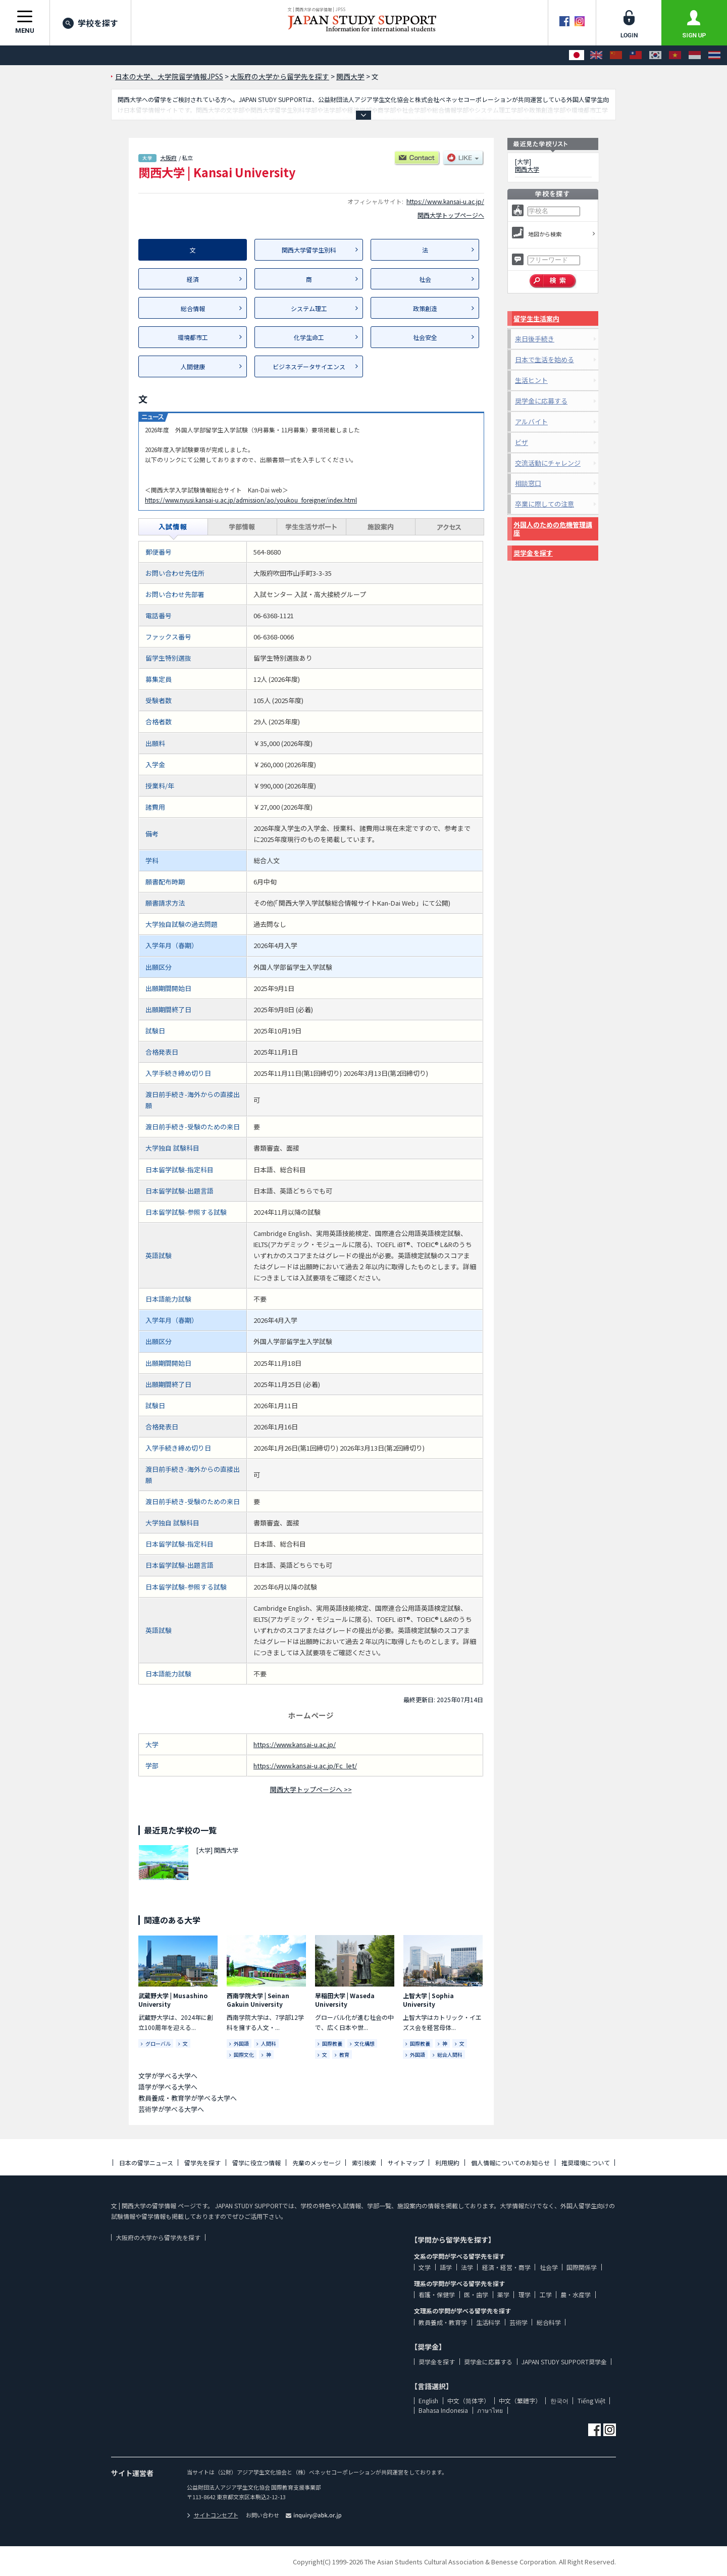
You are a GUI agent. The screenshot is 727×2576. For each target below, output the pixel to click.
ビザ (521, 442)
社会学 (549, 2267)
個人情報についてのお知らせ (510, 2162)
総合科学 (549, 2322)
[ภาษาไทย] (714, 55)
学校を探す (90, 23)
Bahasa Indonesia (443, 2410)
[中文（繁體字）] (635, 55)
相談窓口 (528, 483)
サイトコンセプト (212, 2515)
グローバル (158, 2043)
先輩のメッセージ (316, 2162)
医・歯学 (476, 2294)
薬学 (503, 2294)
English (428, 2400)
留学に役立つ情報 (256, 2162)
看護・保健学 (437, 2294)
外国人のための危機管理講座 (552, 528)
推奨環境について (585, 2162)
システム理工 (309, 308)
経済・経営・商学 (506, 2267)
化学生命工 (309, 337)
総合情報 (193, 308)
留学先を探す (202, 2162)
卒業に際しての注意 (544, 504)
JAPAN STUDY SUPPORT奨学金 (564, 2361)
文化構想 (364, 2043)
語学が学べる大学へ (167, 2087)
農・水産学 (575, 2294)
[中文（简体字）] (616, 55)
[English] (596, 55)
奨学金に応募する (541, 401)
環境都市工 (193, 337)
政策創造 (425, 308)
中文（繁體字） (520, 2400)
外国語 (241, 2043)
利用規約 (447, 2162)
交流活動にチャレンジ (548, 463)
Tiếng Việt (591, 2400)
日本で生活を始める (544, 359)
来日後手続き (534, 338)
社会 (425, 279)
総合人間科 (449, 2054)
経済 (193, 279)
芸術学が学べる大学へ (171, 2109)
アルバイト (531, 421)
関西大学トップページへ (451, 215)
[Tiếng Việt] (675, 55)
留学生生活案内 (536, 318)
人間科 (268, 2043)
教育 (344, 2054)
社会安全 (425, 337)
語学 (446, 2267)
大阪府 (168, 158)
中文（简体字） (468, 2400)
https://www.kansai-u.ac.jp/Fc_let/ (305, 1765)
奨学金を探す (533, 553)
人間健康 (193, 366)
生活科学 (488, 2322)
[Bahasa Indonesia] (694, 55)
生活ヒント (531, 380)
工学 (546, 2294)
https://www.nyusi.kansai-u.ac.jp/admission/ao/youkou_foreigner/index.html (251, 500)
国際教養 (332, 2043)
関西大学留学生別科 (309, 249)
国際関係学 (581, 2267)
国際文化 (244, 2054)
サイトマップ (406, 2162)
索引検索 (364, 2162)
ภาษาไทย (490, 2410)
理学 (524, 2294)
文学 (425, 2267)
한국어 (559, 2400)
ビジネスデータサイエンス (309, 366)
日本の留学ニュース (146, 2162)
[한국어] (655, 55)
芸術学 (518, 2322)
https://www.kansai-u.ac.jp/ (445, 201)
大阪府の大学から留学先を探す (158, 2237)
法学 (467, 2267)
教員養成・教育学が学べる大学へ (187, 2098)
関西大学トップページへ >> (311, 1789)
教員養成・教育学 (443, 2322)
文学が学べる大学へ (167, 2075)
